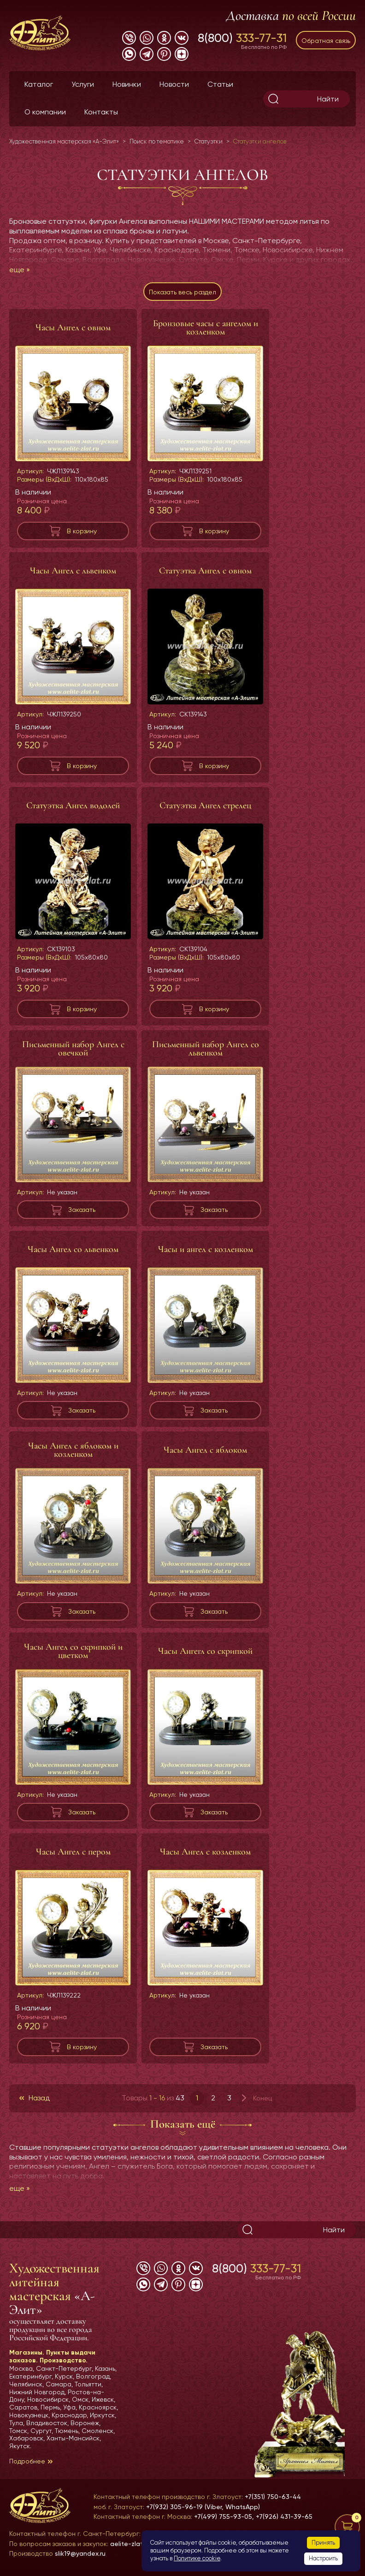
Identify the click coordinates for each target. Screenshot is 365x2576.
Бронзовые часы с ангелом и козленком (205, 327)
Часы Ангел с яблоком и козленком (73, 1450)
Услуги (82, 84)
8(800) (242, 38)
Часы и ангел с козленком (205, 1249)
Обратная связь (325, 40)
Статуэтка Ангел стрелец (205, 805)
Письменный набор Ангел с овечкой (73, 1048)
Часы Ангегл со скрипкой (205, 1651)
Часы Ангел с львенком (73, 570)
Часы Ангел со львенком (73, 1249)
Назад (39, 2097)
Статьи (220, 84)
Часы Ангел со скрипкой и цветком (73, 1651)
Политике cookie (197, 2558)
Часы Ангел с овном (73, 327)
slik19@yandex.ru (80, 2553)
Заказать (81, 1209)
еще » (19, 269)
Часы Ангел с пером (73, 1851)
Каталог (38, 84)
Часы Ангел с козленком (205, 1851)
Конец (262, 2098)
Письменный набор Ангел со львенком (205, 1048)
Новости (174, 84)
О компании (45, 111)
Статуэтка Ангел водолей (73, 805)
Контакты (101, 111)
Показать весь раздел (182, 292)
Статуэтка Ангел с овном (205, 570)
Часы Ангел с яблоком (205, 1449)
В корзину (82, 531)
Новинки (126, 84)
